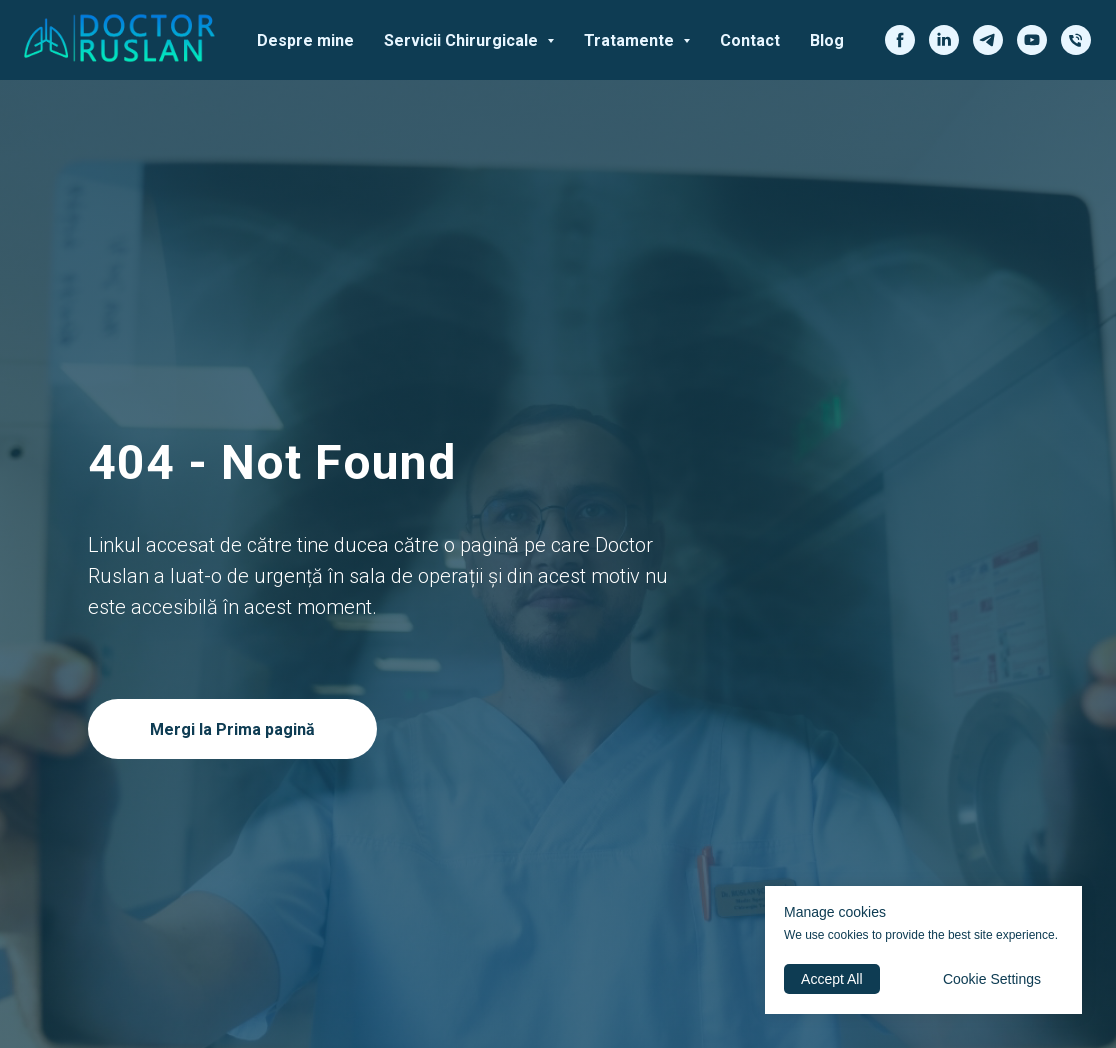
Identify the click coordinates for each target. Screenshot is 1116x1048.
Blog (827, 40)
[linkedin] (944, 40)
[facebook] (900, 40)
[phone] (1076, 40)
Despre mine (305, 40)
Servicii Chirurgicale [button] (463, 40)
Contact (750, 40)
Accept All (831, 979)
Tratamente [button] (631, 40)
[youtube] (1032, 40)
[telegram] (988, 40)
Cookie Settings (992, 979)
